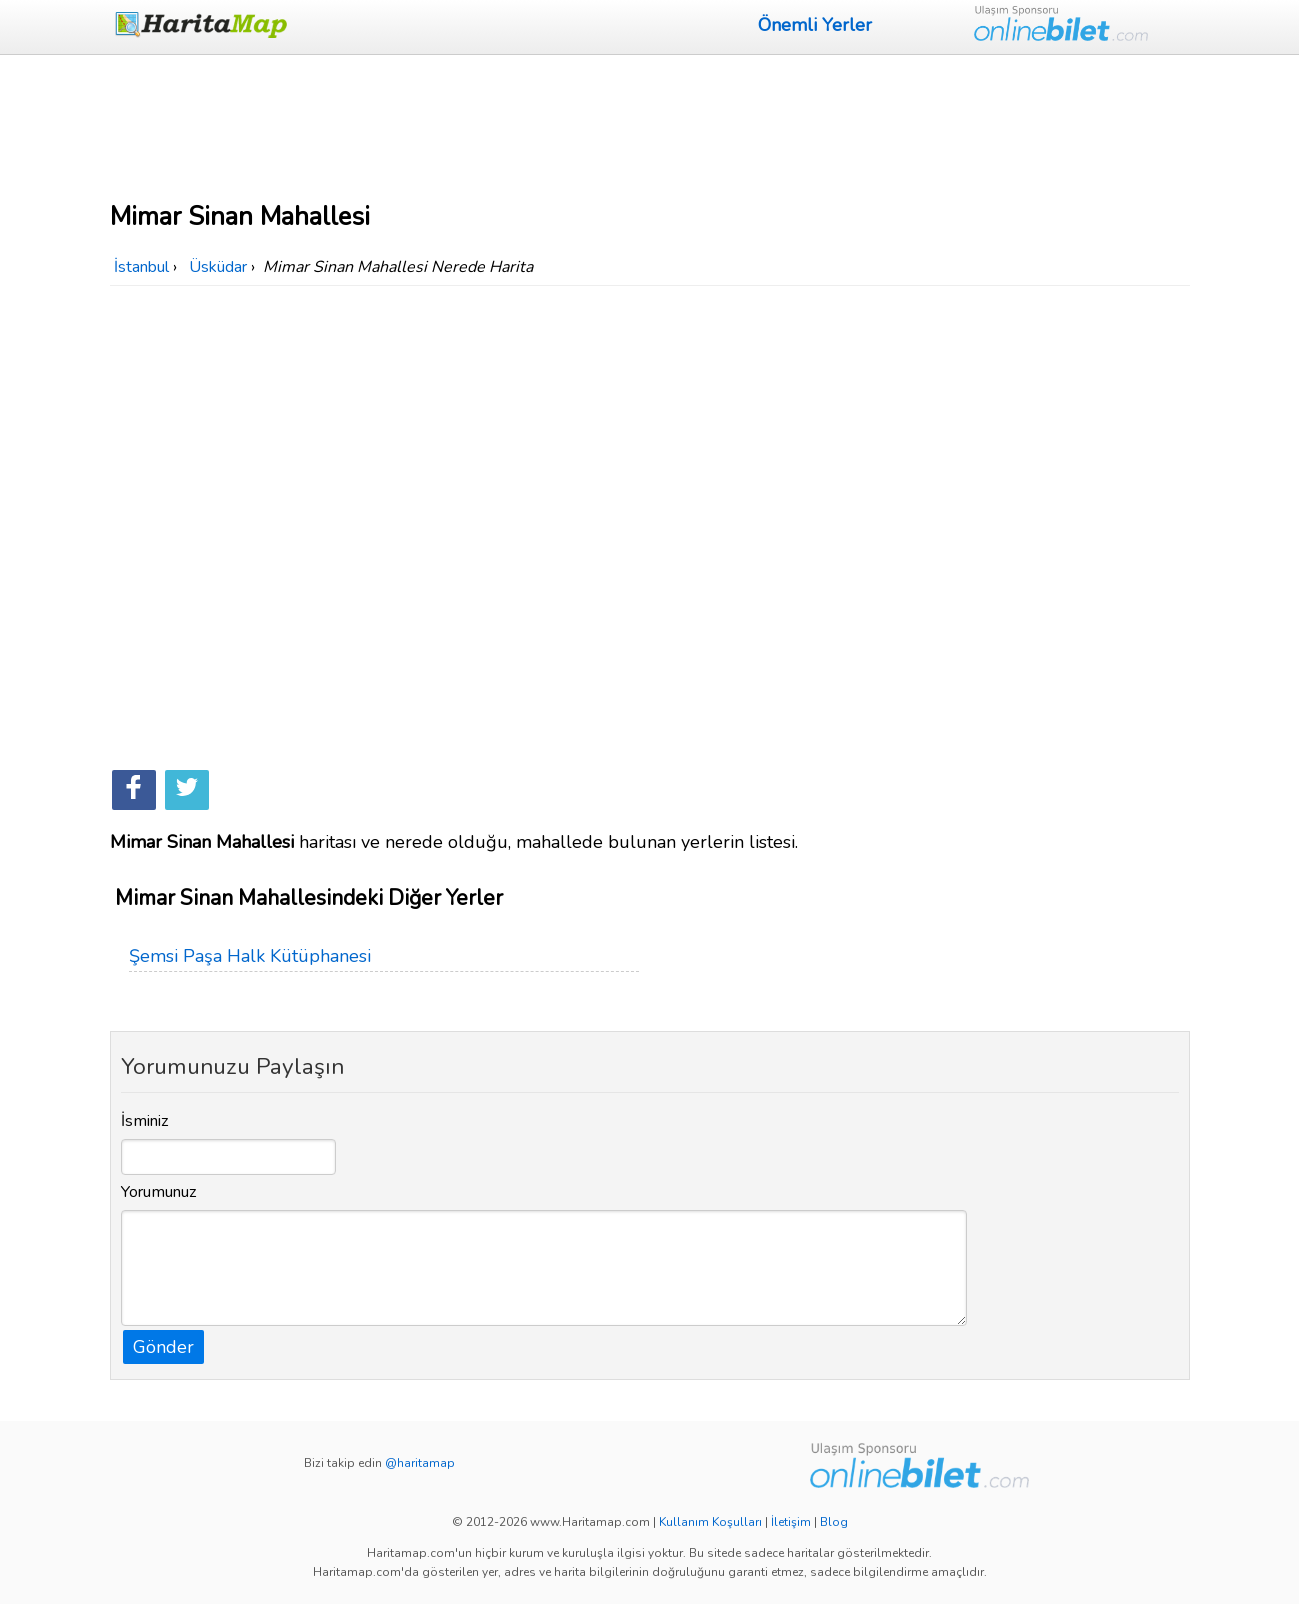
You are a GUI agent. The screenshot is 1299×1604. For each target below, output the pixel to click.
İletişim (791, 1522)
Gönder (163, 1347)
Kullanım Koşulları (710, 1522)
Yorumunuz (159, 1192)
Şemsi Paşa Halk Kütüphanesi (250, 956)
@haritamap (420, 1463)
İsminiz (145, 1121)
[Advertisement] (650, 125)
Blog (834, 1522)
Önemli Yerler (815, 25)
